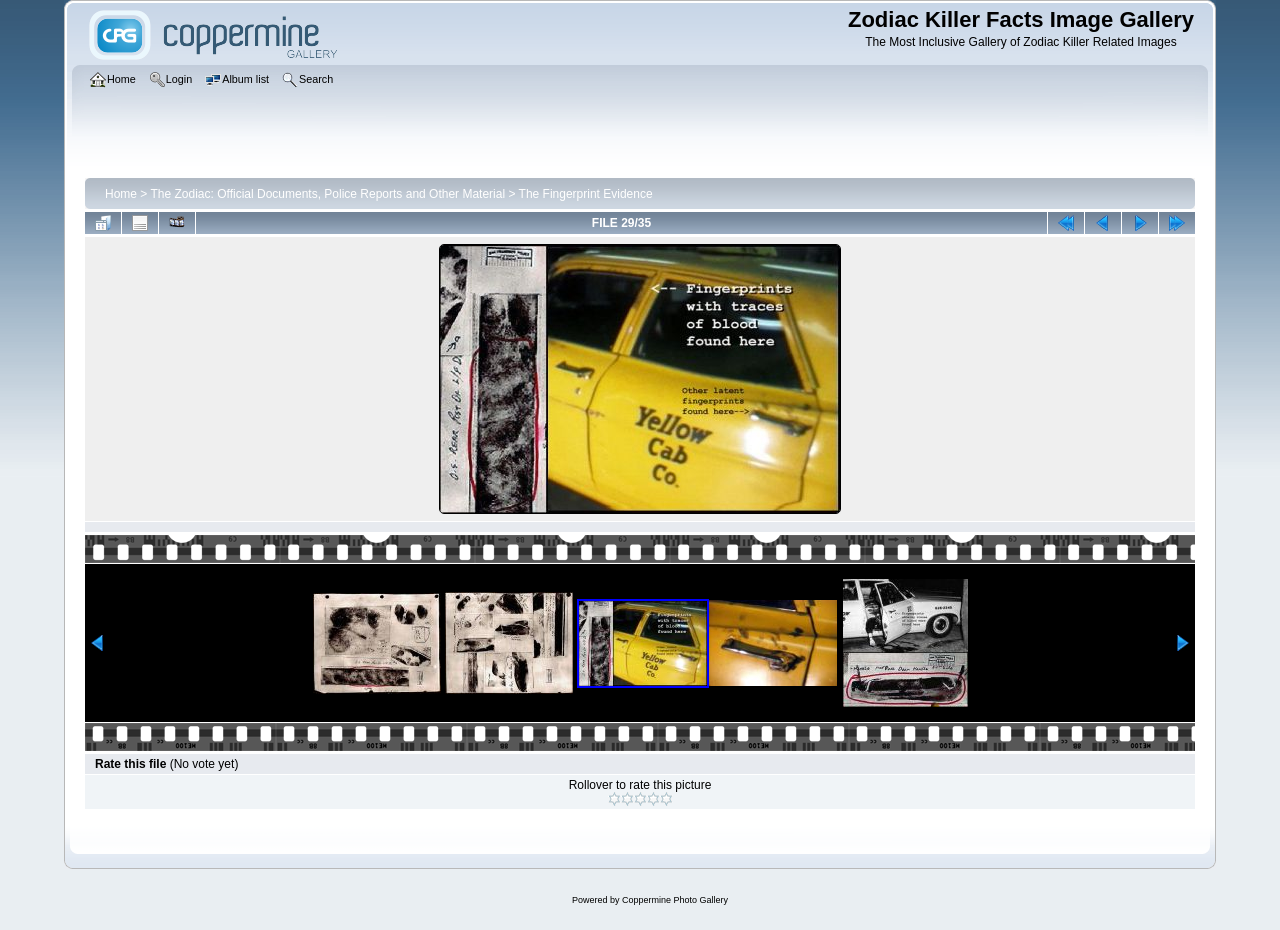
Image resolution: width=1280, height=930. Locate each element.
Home (121, 194)
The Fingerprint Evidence (586, 194)
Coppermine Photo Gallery (675, 900)
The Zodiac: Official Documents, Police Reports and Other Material (327, 194)
